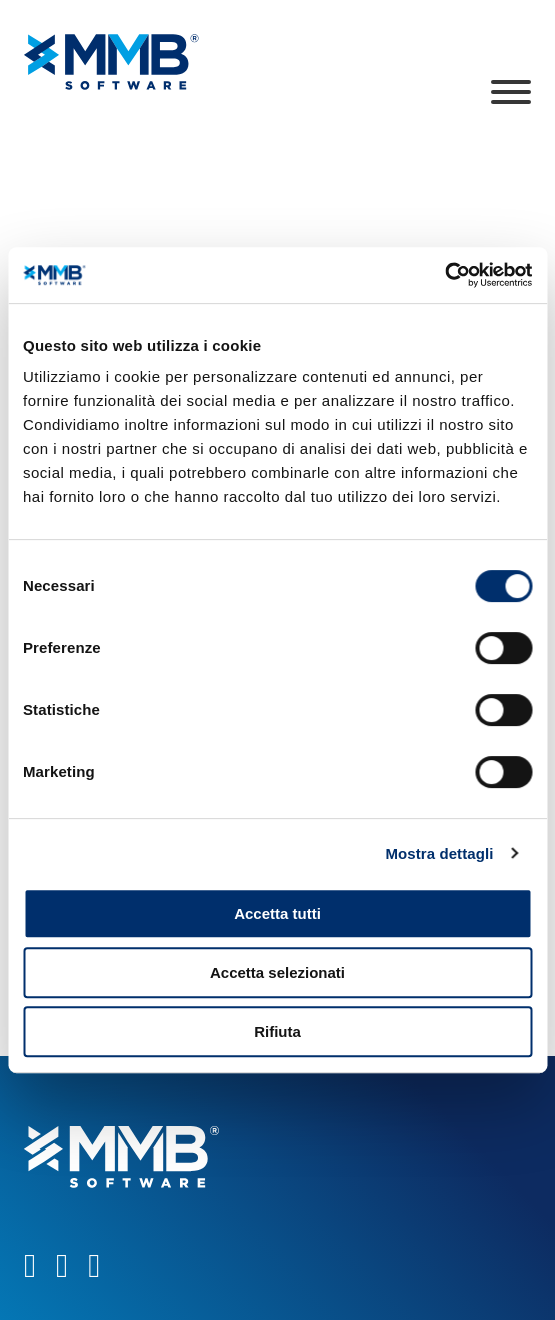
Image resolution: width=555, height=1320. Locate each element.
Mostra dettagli (439, 853)
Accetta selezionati (277, 972)
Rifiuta (277, 1031)
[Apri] (511, 92)
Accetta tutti (277, 913)
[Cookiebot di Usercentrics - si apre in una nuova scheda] (444, 275)
